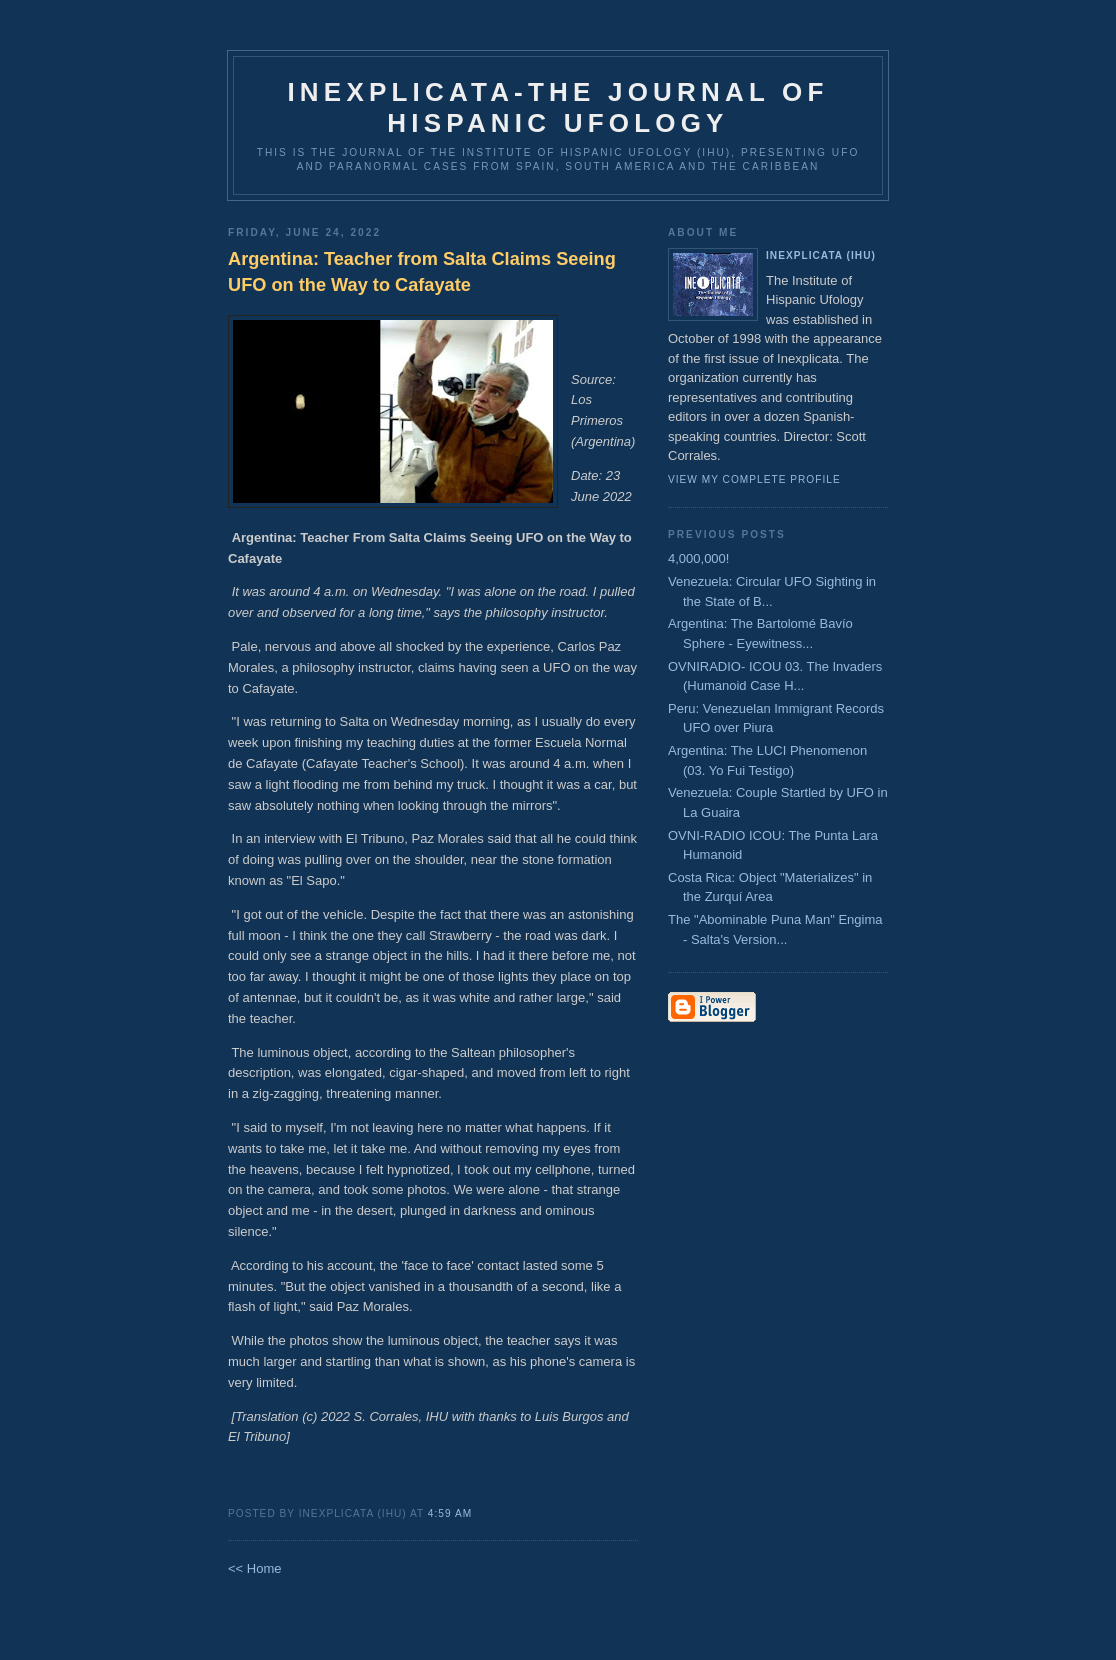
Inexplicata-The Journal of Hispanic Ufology (557, 107)
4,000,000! (698, 558)
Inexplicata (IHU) (821, 255)
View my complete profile (754, 479)
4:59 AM (450, 1513)
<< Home (254, 1568)
